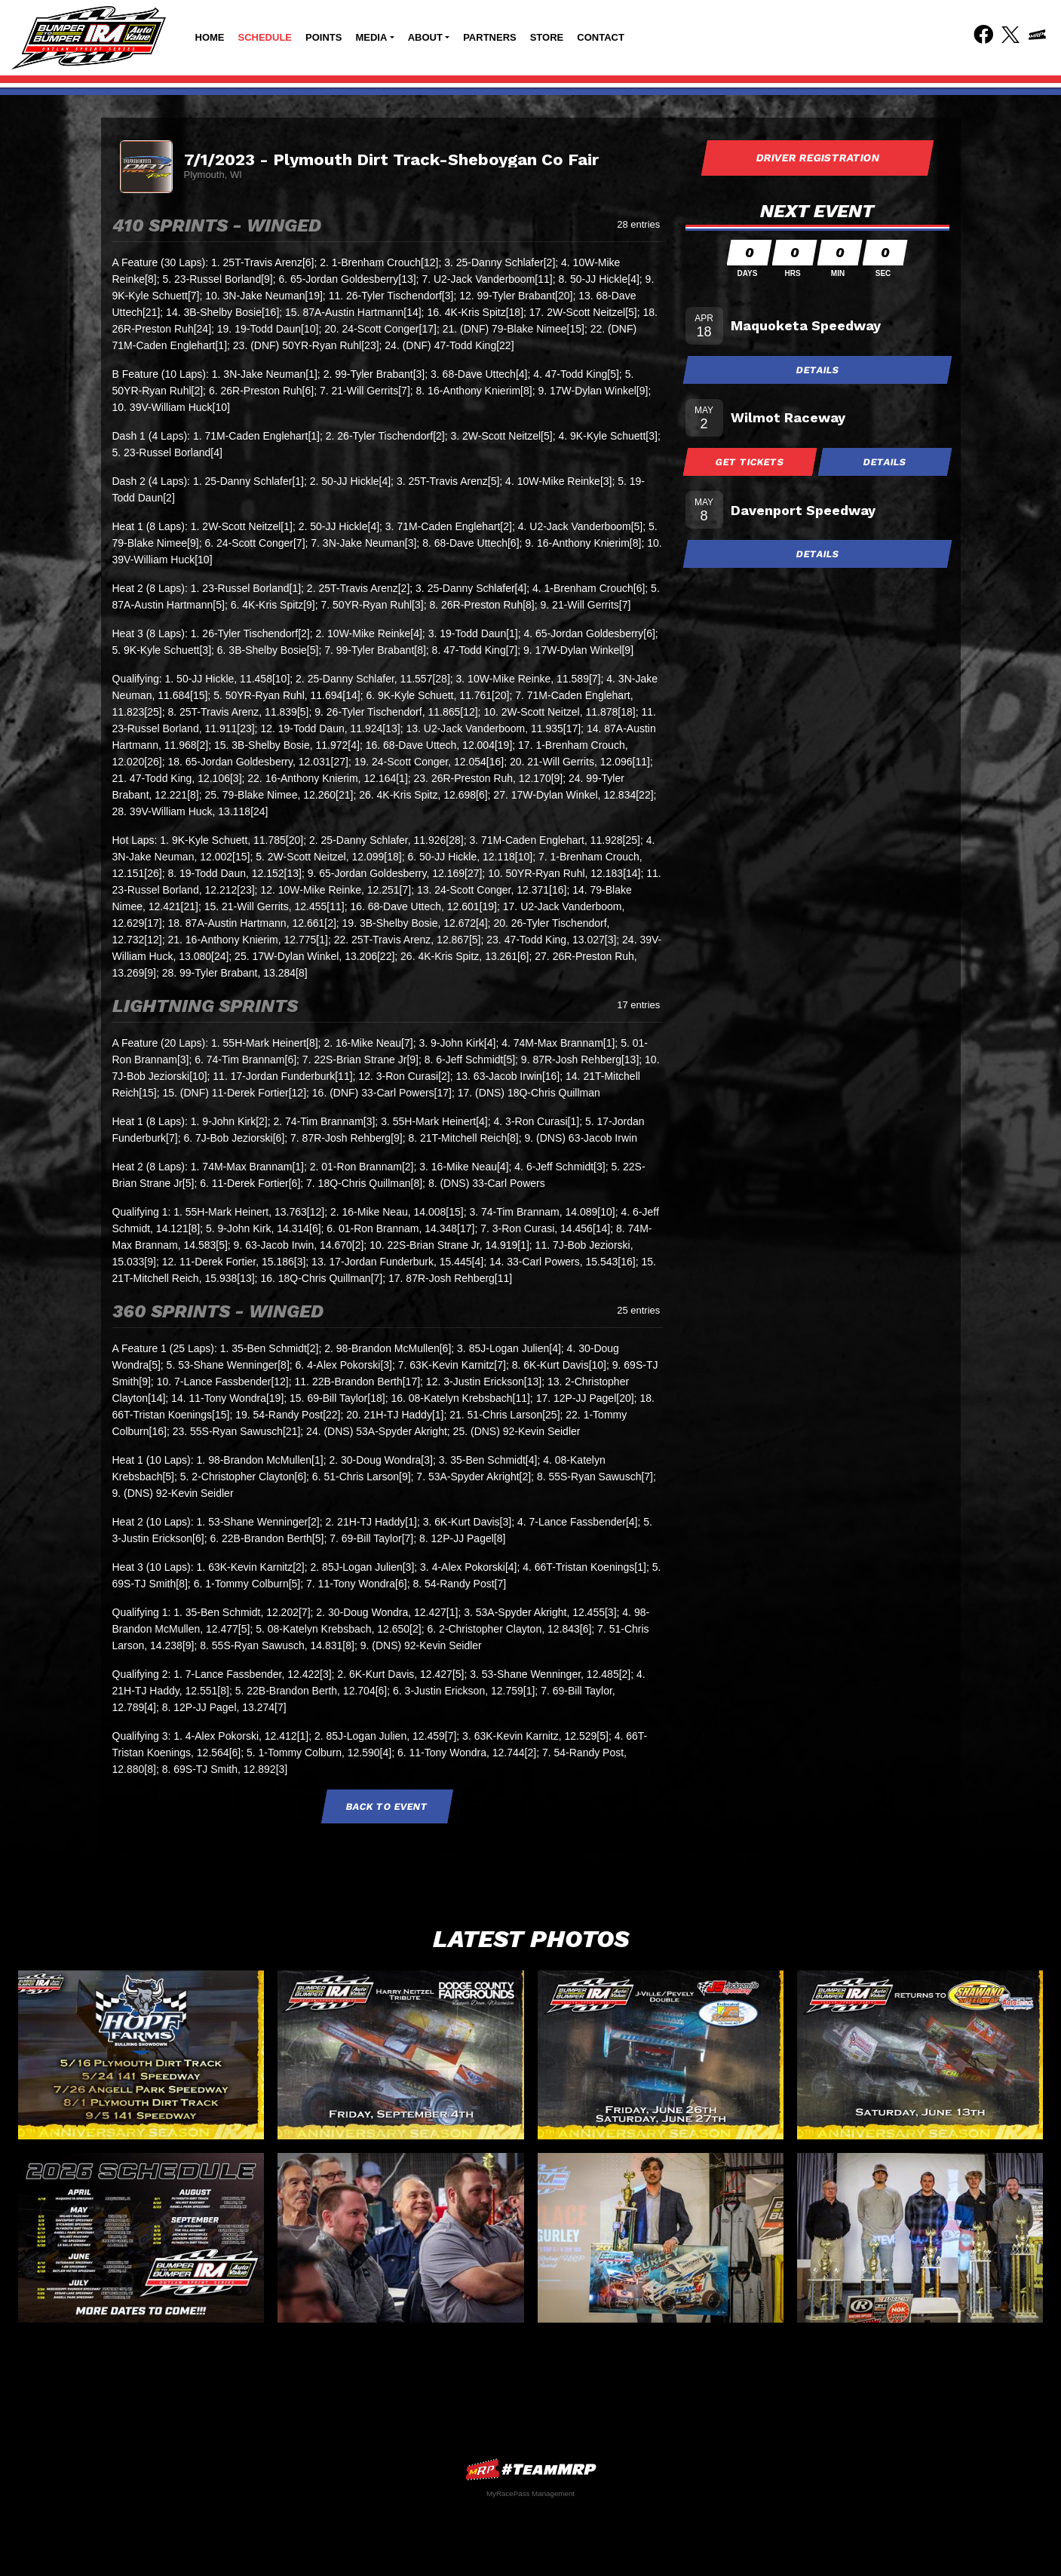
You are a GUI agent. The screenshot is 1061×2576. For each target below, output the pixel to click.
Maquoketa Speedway (806, 325)
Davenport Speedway (803, 510)
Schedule (265, 37)
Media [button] (371, 37)
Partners (490, 37)
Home (210, 37)
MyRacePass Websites (531, 2469)
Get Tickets (749, 462)
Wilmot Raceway (788, 417)
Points (323, 37)
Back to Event (387, 1806)
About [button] (425, 37)
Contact (600, 37)
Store (547, 37)
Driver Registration (817, 158)
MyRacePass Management (530, 2493)
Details (817, 370)
